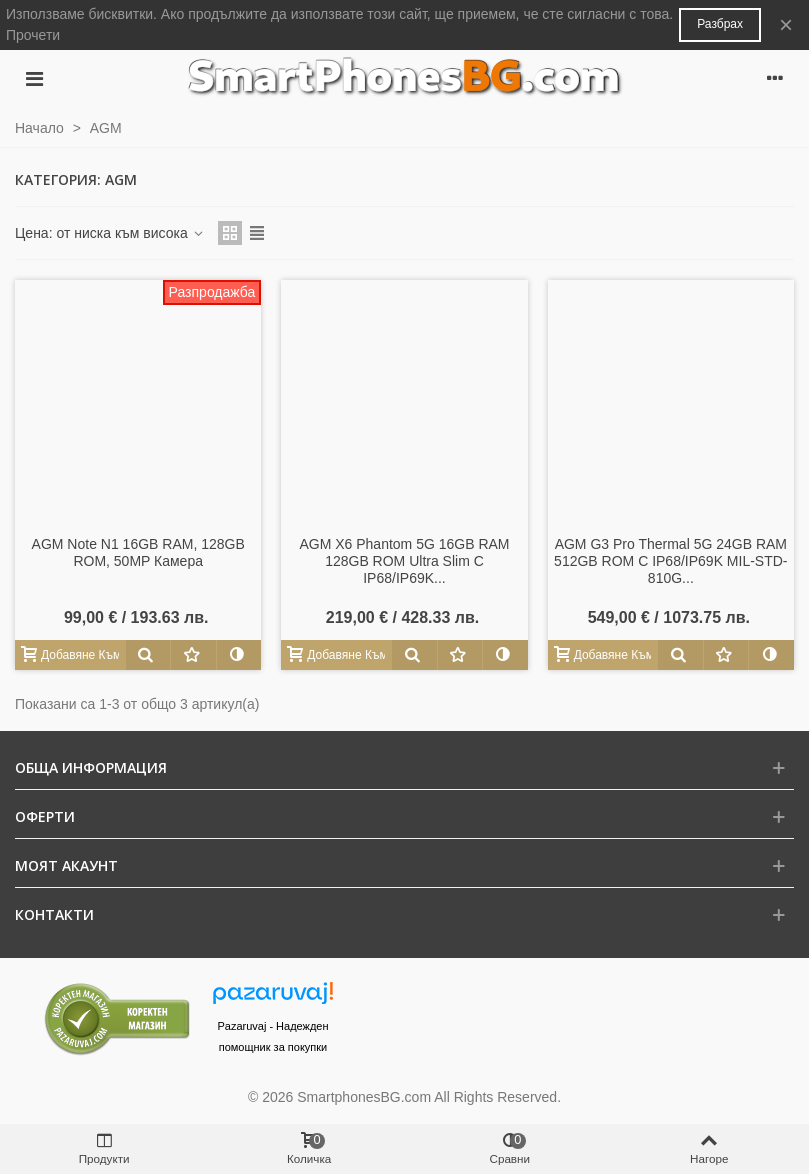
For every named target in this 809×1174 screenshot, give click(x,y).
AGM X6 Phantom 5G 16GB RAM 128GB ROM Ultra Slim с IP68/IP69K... (404, 561)
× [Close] (786, 24)
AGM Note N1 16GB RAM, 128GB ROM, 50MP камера (138, 552)
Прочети (33, 35)
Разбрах (720, 24)
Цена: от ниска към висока (110, 233)
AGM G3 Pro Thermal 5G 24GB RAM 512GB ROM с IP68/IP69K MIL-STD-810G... (670, 561)
